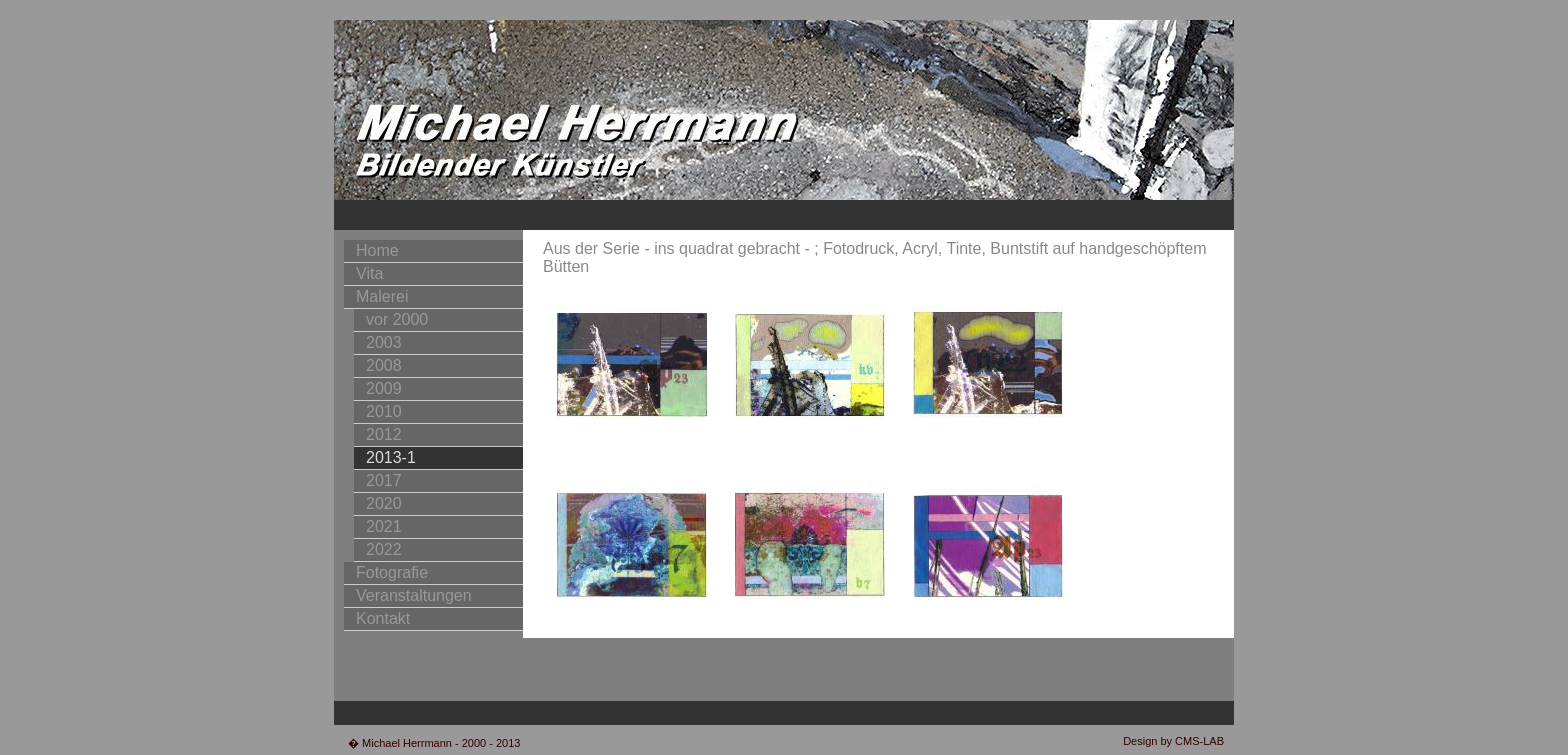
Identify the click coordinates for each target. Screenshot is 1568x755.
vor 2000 (397, 319)
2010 (384, 411)
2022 (384, 549)
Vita (369, 273)
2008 (384, 365)
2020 (384, 503)
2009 (384, 388)
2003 (384, 342)
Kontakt (383, 618)
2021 (384, 526)
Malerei (382, 296)
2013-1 (391, 457)
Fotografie (392, 572)
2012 (384, 434)
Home (377, 250)
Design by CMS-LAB (1173, 741)
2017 (384, 480)
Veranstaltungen (414, 595)
